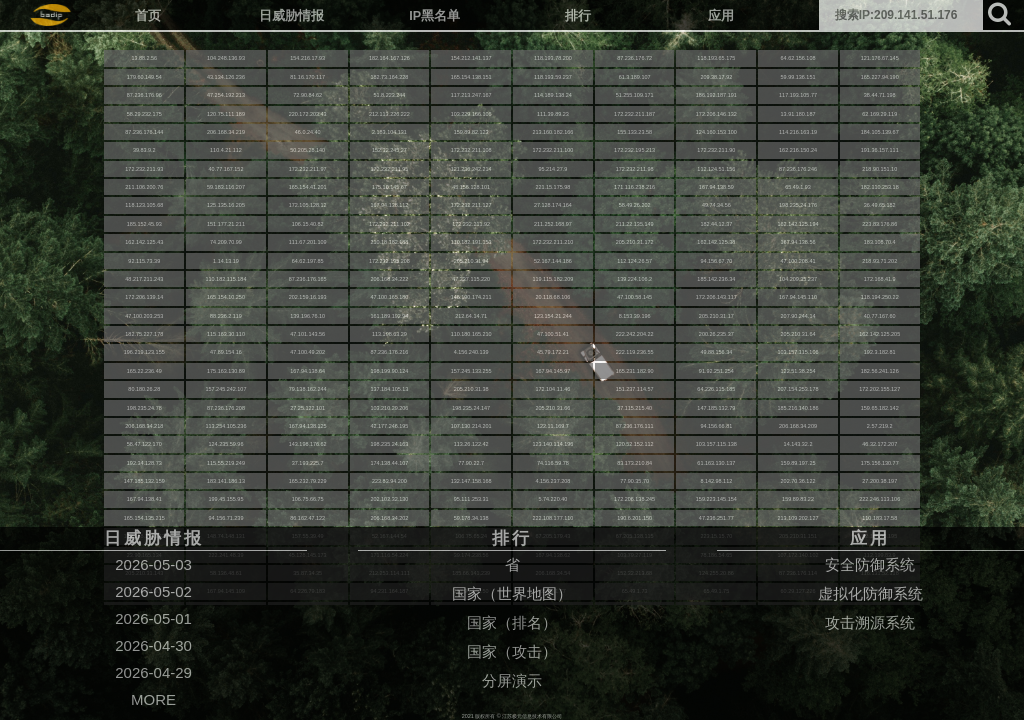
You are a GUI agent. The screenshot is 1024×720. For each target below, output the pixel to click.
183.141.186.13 (226, 481)
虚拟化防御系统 (870, 593)
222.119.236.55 (635, 352)
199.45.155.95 (226, 499)
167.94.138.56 (798, 242)
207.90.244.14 (798, 316)
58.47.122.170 (144, 444)
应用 (721, 16)
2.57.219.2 (880, 426)
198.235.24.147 (471, 408)
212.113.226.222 (389, 114)
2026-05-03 (153, 564)
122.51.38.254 (798, 371)
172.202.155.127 (879, 389)
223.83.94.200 (389, 481)
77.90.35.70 (634, 481)
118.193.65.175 (716, 58)
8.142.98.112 (716, 481)
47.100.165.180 (389, 297)
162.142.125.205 (879, 334)
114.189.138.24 (553, 95)
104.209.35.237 (798, 279)
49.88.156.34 (716, 352)
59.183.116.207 (226, 187)
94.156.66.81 (716, 426)
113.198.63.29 (389, 334)
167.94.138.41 (144, 499)
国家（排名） (512, 622)
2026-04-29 (153, 672)
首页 (148, 16)
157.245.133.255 (471, 371)
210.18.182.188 (389, 242)
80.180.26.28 (144, 389)
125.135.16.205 (226, 205)
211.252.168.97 (553, 224)
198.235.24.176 (798, 205)
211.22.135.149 (635, 224)
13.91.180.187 (798, 114)
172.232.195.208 (389, 261)
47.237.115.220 (471, 279)
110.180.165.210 (471, 334)
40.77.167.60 (880, 316)
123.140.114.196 (552, 444)
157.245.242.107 (226, 389)
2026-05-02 (153, 591)
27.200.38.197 (879, 481)
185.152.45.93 (144, 224)
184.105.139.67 (880, 132)
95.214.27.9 (552, 169)
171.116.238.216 (634, 187)
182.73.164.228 (389, 77)
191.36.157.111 (880, 150)
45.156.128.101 (471, 187)
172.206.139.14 (144, 297)
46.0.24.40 (308, 132)
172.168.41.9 (880, 279)
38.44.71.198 (880, 95)
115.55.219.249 (226, 463)
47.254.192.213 (226, 95)
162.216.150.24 (798, 150)
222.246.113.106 (879, 499)
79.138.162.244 (308, 389)
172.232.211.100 (552, 150)
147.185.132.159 (144, 481)
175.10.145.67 (389, 187)
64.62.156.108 (798, 58)
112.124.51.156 (716, 169)
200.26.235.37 (716, 334)
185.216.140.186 (798, 408)
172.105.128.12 (308, 205)
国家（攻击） (512, 651)
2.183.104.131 (389, 132)
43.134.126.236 (226, 77)
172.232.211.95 (389, 169)
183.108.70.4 (880, 242)
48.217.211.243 (144, 279)
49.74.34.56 (716, 205)
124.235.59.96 (226, 444)
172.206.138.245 (634, 499)
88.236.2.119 (226, 316)
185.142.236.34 (716, 279)
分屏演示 (512, 680)
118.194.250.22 (880, 297)
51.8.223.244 (390, 95)
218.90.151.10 (879, 169)
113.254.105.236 (226, 426)
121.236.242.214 (471, 169)
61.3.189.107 (635, 77)
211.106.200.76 (144, 187)
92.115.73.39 (144, 261)
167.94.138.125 (308, 426)
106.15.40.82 (308, 224)
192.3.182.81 (880, 352)
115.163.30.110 (226, 334)
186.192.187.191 (716, 95)
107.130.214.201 (471, 426)
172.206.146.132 (716, 114)
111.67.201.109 (308, 242)
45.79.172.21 (553, 352)
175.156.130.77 (880, 463)
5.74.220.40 (552, 499)
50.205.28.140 (307, 150)
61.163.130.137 (716, 463)
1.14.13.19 (226, 261)
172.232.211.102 (389, 224)
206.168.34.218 (144, 426)
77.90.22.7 (471, 463)
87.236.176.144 (144, 132)
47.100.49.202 (307, 352)
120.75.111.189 (226, 114)
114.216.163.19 (798, 132)
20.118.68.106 (552, 297)
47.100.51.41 (553, 334)
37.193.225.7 (308, 463)
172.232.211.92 (471, 224)
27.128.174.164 (553, 205)
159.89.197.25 (798, 463)
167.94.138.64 (307, 371)
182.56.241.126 (880, 371)
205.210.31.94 (471, 261)
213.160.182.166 (552, 132)
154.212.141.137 (471, 58)
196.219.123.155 (144, 352)
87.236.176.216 (389, 352)
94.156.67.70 (716, 261)
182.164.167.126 (389, 58)
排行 (578, 16)
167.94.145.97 (552, 371)
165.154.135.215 (144, 518)
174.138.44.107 (389, 463)
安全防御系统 (870, 564)
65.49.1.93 (798, 187)
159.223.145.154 (716, 499)
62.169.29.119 (879, 114)
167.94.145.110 (798, 297)
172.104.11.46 (552, 389)
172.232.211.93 (144, 169)
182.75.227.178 (144, 334)
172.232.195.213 (634, 150)
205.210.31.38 (471, 389)
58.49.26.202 (635, 205)
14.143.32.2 (798, 444)
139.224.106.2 (634, 279)
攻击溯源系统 (870, 622)
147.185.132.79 (716, 408)
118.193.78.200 (553, 58)
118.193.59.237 (553, 77)
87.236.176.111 (635, 426)
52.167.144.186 (553, 261)
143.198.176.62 (308, 444)
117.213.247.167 (471, 95)
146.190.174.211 (471, 297)
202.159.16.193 (308, 297)
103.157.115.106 (798, 352)
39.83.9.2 (144, 150)
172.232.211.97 (308, 169)
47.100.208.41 (798, 261)
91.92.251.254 (716, 371)
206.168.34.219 (226, 132)
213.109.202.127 (798, 518)
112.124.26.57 (634, 261)
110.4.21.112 (226, 150)
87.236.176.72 (634, 58)
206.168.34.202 (389, 518)
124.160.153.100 (716, 132)
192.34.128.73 (144, 463)
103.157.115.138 (716, 444)
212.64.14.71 (471, 316)
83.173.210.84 (634, 463)
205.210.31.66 (552, 408)
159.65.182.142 (880, 408)
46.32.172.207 (879, 444)
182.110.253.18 (880, 187)
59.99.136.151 (798, 77)
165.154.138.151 (471, 77)
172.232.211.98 (635, 169)
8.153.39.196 (635, 316)
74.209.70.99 (226, 242)
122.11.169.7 (553, 426)
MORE (153, 699)
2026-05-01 (153, 618)
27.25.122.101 (307, 408)
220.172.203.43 (308, 114)
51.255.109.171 (635, 95)
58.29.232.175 (144, 114)
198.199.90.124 (389, 371)
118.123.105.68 (144, 205)
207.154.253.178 (798, 389)
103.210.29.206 (389, 408)
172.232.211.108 (471, 150)
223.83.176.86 (879, 224)
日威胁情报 (291, 16)
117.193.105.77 (798, 95)
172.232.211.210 (552, 242)
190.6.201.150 (634, 518)
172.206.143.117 (716, 297)
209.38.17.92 (716, 77)
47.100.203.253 (144, 316)
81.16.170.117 (307, 77)
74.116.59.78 (553, 463)
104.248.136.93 (226, 58)
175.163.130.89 (226, 371)
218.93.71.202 (879, 261)
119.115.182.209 (552, 279)
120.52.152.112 (635, 444)
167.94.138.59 (716, 187)
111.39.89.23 (553, 114)
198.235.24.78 (144, 408)
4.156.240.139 (471, 352)
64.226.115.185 (716, 389)
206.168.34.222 (389, 279)
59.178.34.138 (471, 518)
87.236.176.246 (798, 169)
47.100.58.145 (634, 297)
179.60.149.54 (144, 77)
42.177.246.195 (389, 426)
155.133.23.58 (634, 132)
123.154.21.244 (553, 316)
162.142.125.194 (798, 224)
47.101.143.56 (307, 334)
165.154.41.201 (308, 187)
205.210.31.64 (798, 334)
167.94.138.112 (389, 205)
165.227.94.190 (880, 77)
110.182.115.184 (226, 279)
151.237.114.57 (635, 389)
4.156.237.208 (552, 481)
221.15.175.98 (552, 187)
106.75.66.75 (308, 499)
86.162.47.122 (307, 518)
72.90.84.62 (307, 95)
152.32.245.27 (389, 150)
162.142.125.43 (144, 242)
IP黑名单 (434, 16)
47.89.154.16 (226, 352)
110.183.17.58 (879, 518)
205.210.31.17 (716, 316)
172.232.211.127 (471, 205)
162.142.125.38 (716, 242)
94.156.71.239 (226, 518)
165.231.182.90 (635, 371)
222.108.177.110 (552, 518)
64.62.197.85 (308, 261)
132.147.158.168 (471, 481)
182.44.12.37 (716, 224)
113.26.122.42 (471, 444)
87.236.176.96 (144, 95)
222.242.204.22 (635, 334)
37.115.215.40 (634, 408)
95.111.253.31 (471, 499)
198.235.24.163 (389, 444)
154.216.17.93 (307, 58)
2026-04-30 (153, 645)
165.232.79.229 (308, 481)
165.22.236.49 (144, 371)
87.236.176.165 (308, 279)
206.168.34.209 (798, 426)
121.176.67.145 (880, 58)
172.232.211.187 (634, 114)
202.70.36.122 (798, 481)
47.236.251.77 (716, 518)
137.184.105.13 (389, 389)
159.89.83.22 (798, 499)
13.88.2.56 (144, 58)
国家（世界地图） (512, 593)
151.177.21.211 (226, 224)
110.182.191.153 (471, 242)
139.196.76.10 (307, 316)
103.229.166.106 (471, 114)
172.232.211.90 (716, 150)
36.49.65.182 (880, 205)
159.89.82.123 (471, 132)
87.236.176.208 (226, 408)
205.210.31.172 (635, 242)
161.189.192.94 (389, 316)
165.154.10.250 (226, 297)
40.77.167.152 (226, 169)
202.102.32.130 (389, 499)
